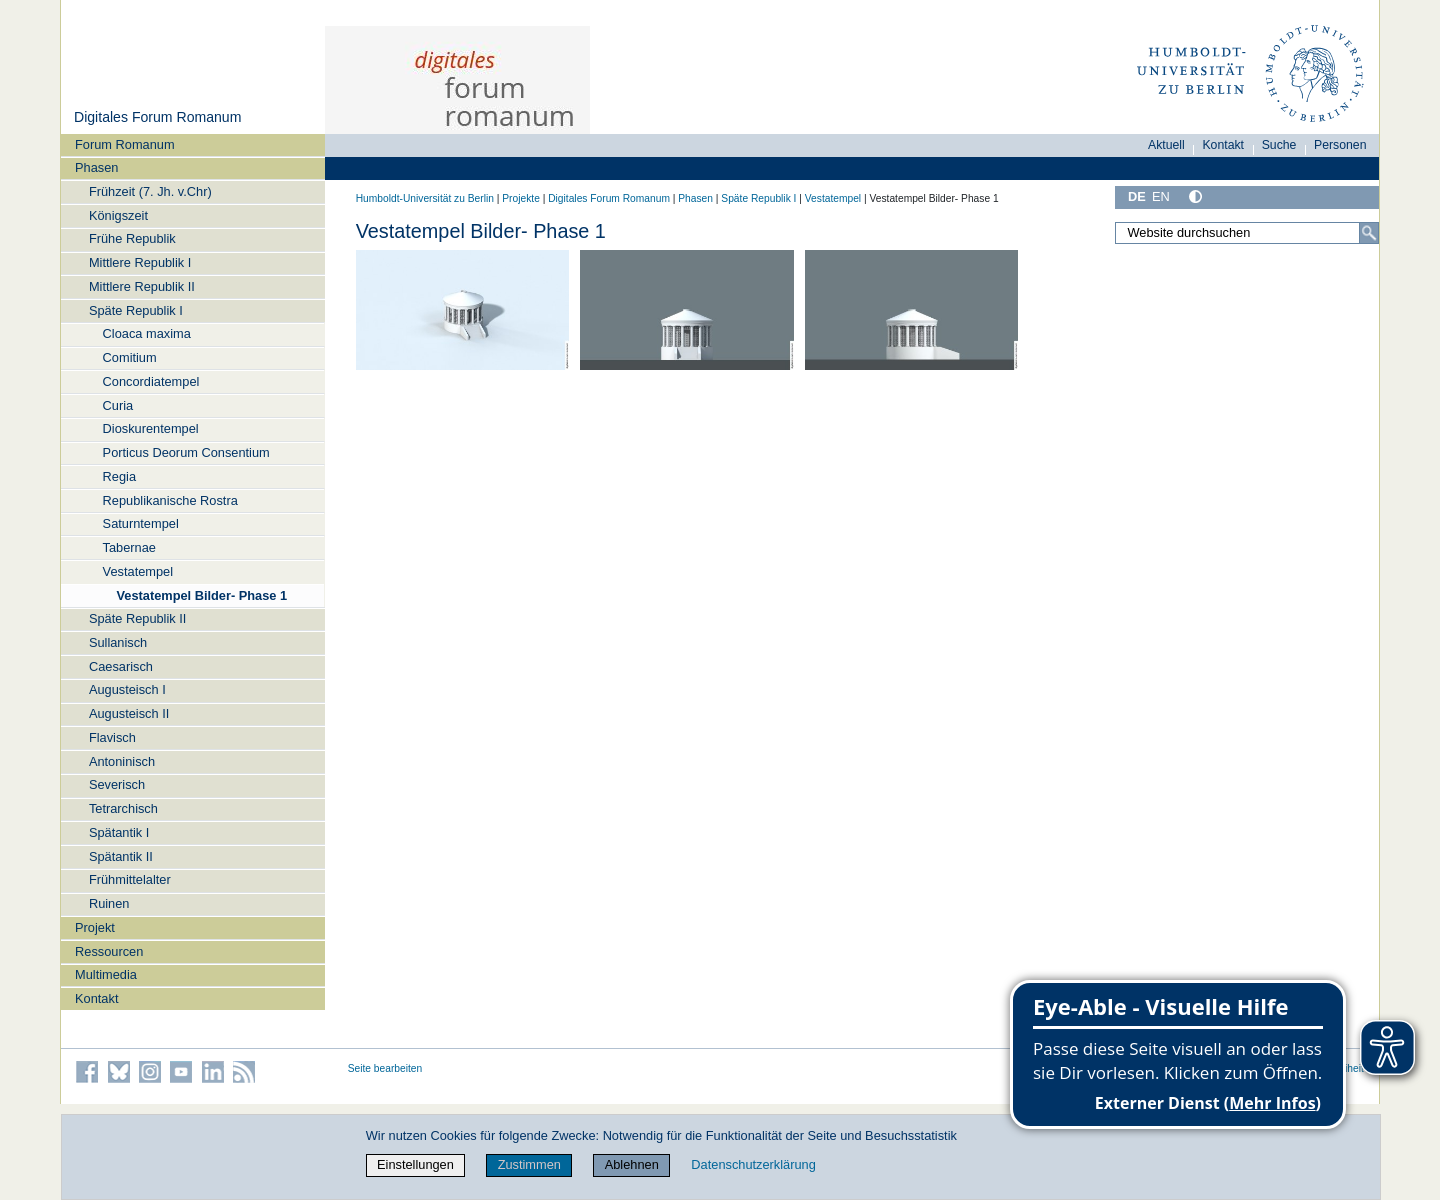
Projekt (95, 927)
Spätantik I (119, 832)
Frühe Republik (132, 238)
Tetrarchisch (123, 808)
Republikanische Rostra (170, 500)
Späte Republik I (136, 310)
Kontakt (96, 998)
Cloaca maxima (147, 333)
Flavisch (112, 737)
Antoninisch (122, 761)
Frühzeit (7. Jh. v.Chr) (150, 191)
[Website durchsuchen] (1247, 233)
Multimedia (106, 974)
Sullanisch (118, 642)
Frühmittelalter (130, 879)
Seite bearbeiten (385, 1068)
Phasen (96, 167)
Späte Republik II (137, 618)
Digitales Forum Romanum (157, 117)
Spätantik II (121, 856)
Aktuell (1166, 145)
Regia (119, 476)
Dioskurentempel (151, 428)
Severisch (117, 784)
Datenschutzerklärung (753, 1164)
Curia (118, 405)
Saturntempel (141, 523)
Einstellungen (415, 1164)
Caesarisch (121, 666)
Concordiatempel (151, 381)
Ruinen (109, 903)
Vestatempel (138, 571)
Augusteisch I (127, 689)
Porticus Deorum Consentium (186, 452)
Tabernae (129, 547)
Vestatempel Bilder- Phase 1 (201, 595)
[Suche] (1369, 233)
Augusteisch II (129, 713)
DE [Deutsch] (1137, 196)
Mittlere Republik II (142, 286)
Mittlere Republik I (140, 262)
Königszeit (118, 215)
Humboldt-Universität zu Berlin (425, 198)
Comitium (130, 357)
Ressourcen (109, 951)
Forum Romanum (125, 144)
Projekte (521, 198)
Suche (1279, 145)
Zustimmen (529, 1164)
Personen (1340, 145)
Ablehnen (632, 1164)
